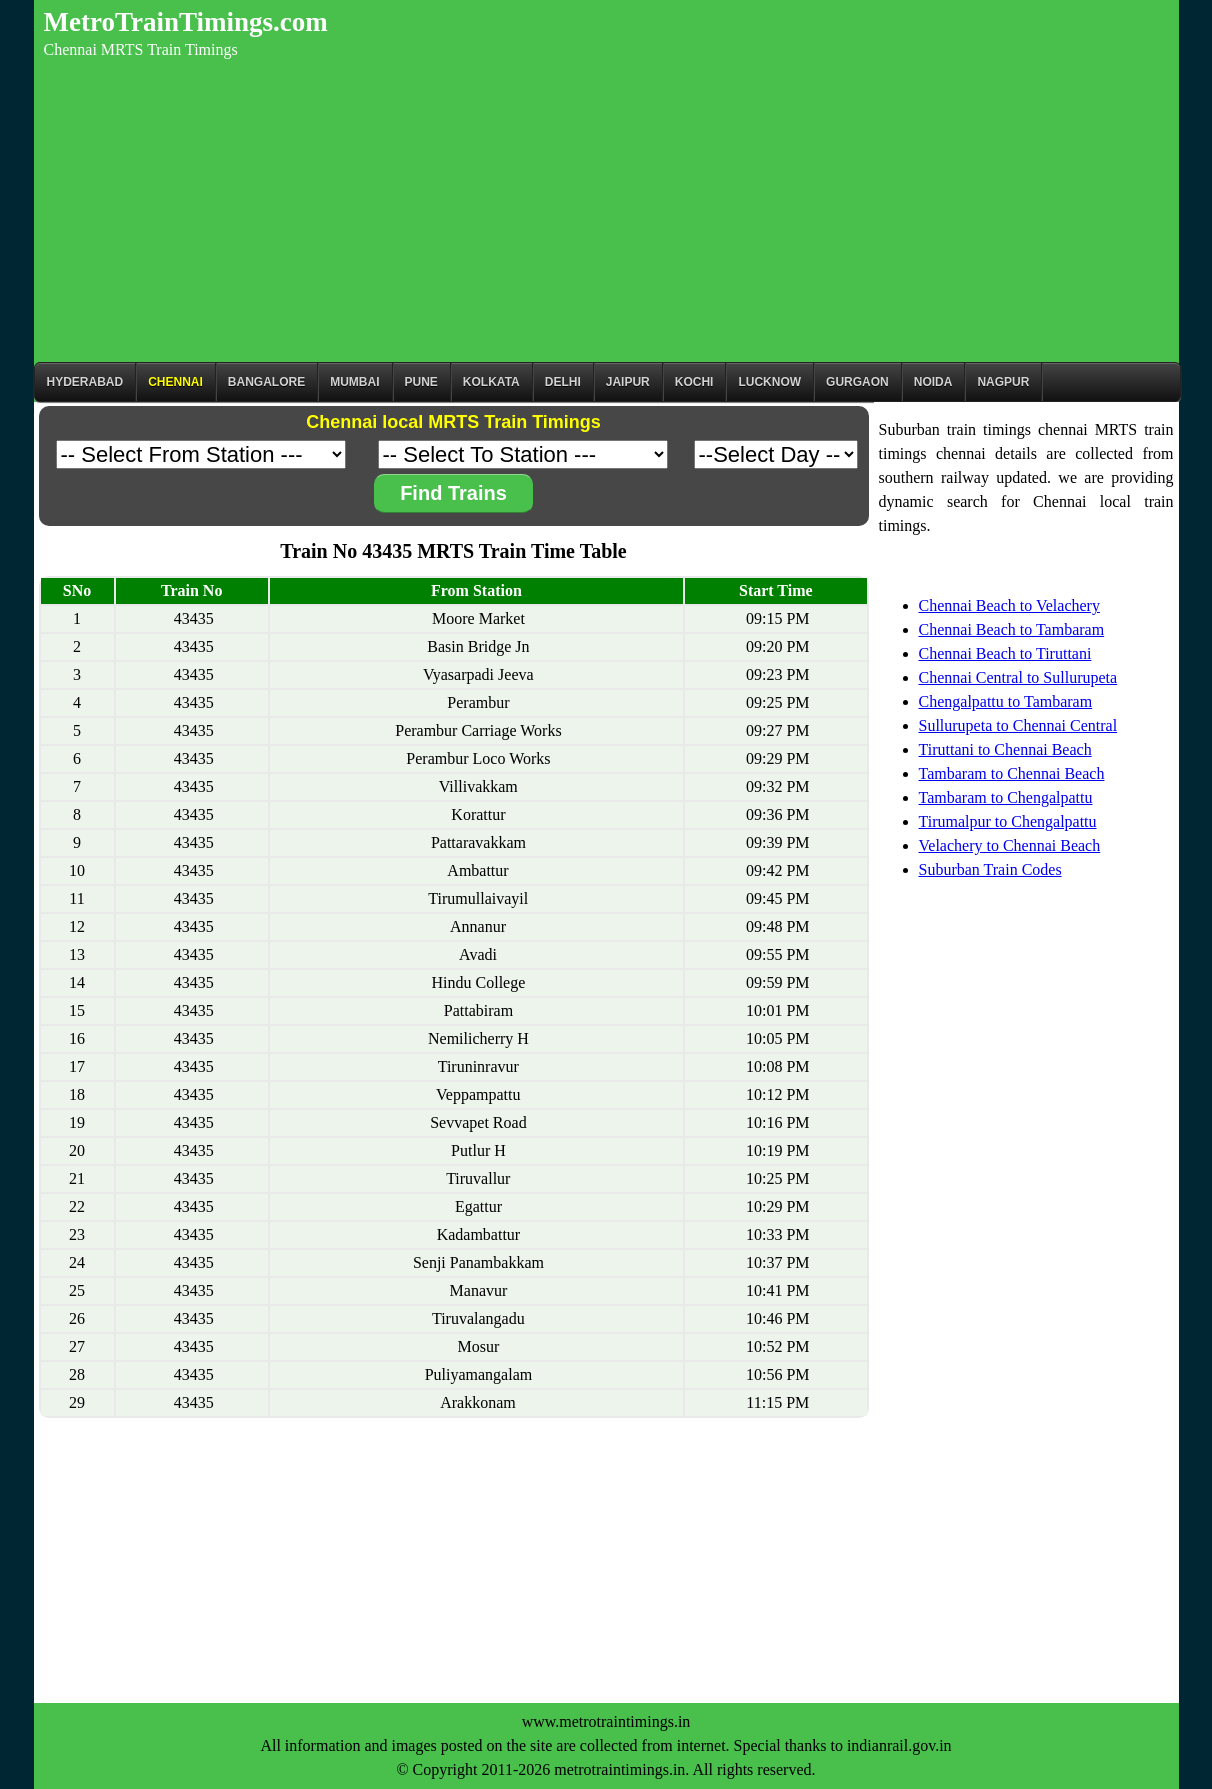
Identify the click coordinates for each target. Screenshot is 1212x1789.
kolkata (491, 382)
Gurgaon (857, 382)
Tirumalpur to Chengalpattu (1008, 821)
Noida (933, 382)
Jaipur (628, 382)
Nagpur (1003, 382)
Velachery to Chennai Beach (1010, 845)
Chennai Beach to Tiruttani (1005, 653)
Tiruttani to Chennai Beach (1005, 749)
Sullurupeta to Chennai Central (1018, 725)
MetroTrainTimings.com (186, 22)
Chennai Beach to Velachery (1009, 605)
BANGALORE (266, 382)
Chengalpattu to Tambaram (1006, 701)
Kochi (694, 382)
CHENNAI (175, 382)
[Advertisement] (606, 212)
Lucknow (769, 382)
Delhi (563, 382)
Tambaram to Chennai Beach (1012, 773)
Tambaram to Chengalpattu (1006, 797)
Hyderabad (85, 382)
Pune (421, 382)
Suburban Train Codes (990, 869)
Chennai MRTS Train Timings (141, 49)
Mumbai (354, 382)
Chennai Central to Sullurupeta (1018, 677)
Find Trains (453, 493)
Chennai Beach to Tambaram (1012, 629)
